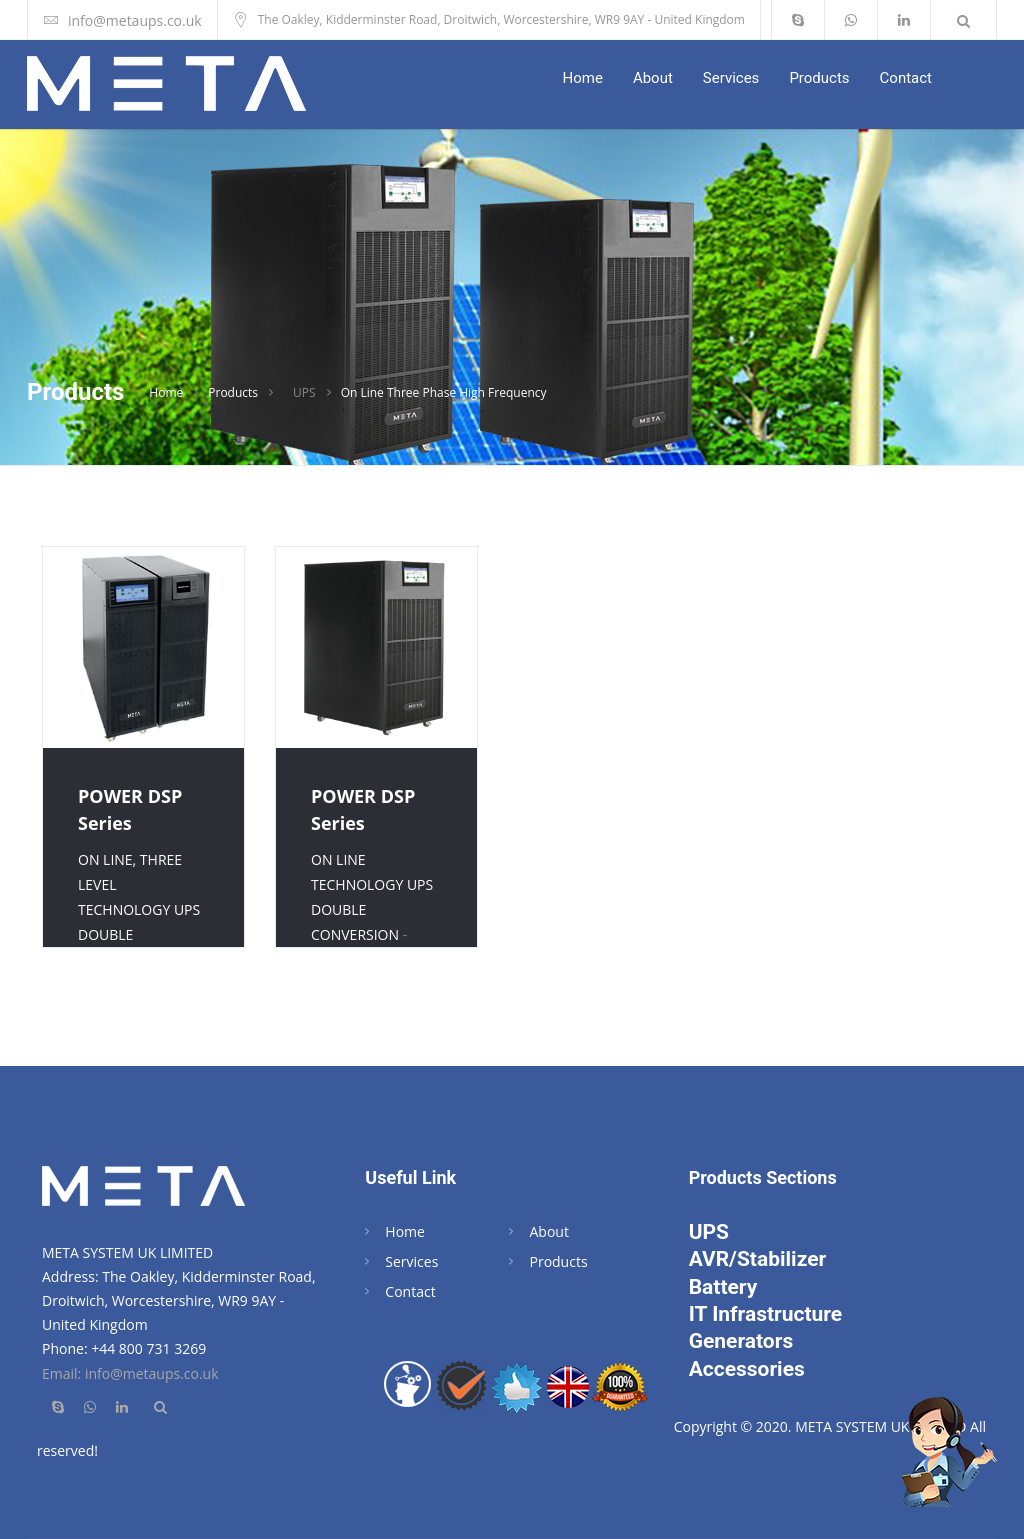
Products (819, 78)
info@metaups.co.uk (135, 20)
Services (731, 78)
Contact (906, 78)
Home (583, 78)
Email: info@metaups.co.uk (130, 1373)
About (653, 78)
